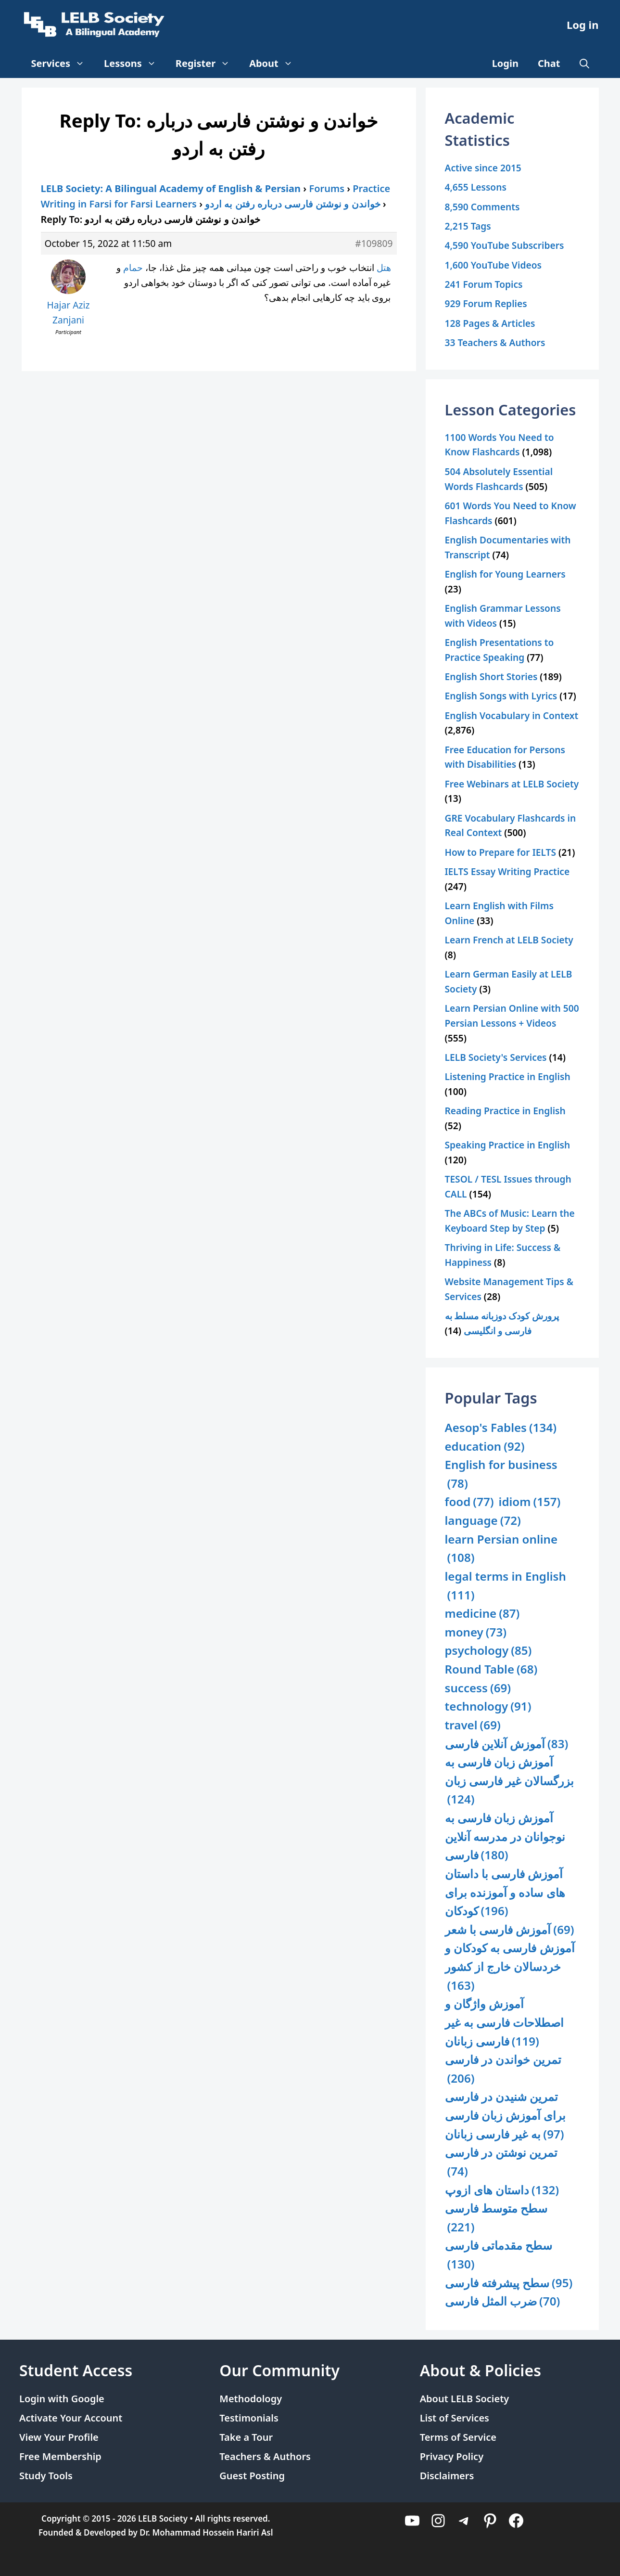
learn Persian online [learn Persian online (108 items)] (501, 1549)
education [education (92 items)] (485, 1446)
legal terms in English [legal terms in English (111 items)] (505, 1586)
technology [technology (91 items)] (488, 1706)
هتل (384, 267)
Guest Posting (252, 2475)
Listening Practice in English (507, 1076)
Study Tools (46, 2475)
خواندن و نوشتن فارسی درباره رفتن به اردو (292, 203)
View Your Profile (59, 2437)
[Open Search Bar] (584, 63)
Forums (326, 188)
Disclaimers (447, 2475)
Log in (583, 24)
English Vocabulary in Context (512, 715)
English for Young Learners (505, 573)
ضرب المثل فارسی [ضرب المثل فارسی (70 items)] (502, 2301)
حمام (133, 267)
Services (63, 63)
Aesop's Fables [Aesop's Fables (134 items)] (501, 1427)
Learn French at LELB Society (509, 939)
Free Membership (60, 2456)
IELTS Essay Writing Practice (507, 871)
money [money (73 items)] (476, 1632)
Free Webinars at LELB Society (512, 783)
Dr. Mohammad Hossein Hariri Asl (206, 2532)
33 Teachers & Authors (495, 342)
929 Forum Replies (486, 303)
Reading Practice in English (505, 1110)
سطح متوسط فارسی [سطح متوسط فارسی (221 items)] (496, 2218)
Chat (549, 63)
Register (208, 63)
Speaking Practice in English (507, 1144)
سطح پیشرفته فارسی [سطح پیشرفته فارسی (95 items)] (509, 2283)
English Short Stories (491, 676)
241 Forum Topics (484, 284)
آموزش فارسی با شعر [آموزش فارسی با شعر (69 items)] (509, 1929)
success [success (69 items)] (478, 1688)
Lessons (135, 63)
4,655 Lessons (475, 186)
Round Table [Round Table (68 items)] (491, 1669)
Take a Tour (246, 2437)
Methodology (250, 2398)
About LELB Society (464, 2398)
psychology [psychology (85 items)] (488, 1650)
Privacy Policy (451, 2456)
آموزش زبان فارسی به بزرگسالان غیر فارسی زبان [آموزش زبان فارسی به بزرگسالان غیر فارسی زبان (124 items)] (509, 1781)
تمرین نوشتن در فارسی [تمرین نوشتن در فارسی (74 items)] (501, 2162)
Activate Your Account (70, 2417)
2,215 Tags (468, 225)
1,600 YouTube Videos (493, 264)
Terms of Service (458, 2437)
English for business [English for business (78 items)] (501, 1474)
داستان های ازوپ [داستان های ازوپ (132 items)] (502, 2190)
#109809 (373, 243)
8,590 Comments (482, 206)
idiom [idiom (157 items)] (530, 1502)
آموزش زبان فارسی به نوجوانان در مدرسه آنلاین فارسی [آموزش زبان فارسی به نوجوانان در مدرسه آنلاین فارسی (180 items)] (505, 1837)
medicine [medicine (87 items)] (482, 1613)
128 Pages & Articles (490, 323)
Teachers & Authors (265, 2456)
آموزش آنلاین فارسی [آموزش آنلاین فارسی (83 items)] (507, 1744)
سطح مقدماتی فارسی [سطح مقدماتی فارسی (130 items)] (499, 2255)
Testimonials (248, 2417)
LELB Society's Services (496, 1057)
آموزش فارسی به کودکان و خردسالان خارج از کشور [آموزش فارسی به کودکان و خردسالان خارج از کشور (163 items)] (510, 1967)
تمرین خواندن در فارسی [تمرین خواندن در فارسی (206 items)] (503, 2069)
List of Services (454, 2417)
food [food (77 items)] (469, 1502)
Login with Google (61, 2398)
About (276, 63)
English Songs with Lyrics (501, 695)
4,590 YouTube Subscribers (504, 245)
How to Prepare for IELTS (501, 852)
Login (505, 63)
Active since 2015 (483, 167)
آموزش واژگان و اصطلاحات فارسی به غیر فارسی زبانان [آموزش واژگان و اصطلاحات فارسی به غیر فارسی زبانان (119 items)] (504, 2023)
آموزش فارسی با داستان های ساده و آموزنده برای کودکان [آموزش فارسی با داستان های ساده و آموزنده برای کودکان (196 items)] (505, 1893)
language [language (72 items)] (483, 1520)
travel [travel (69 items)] (473, 1725)
